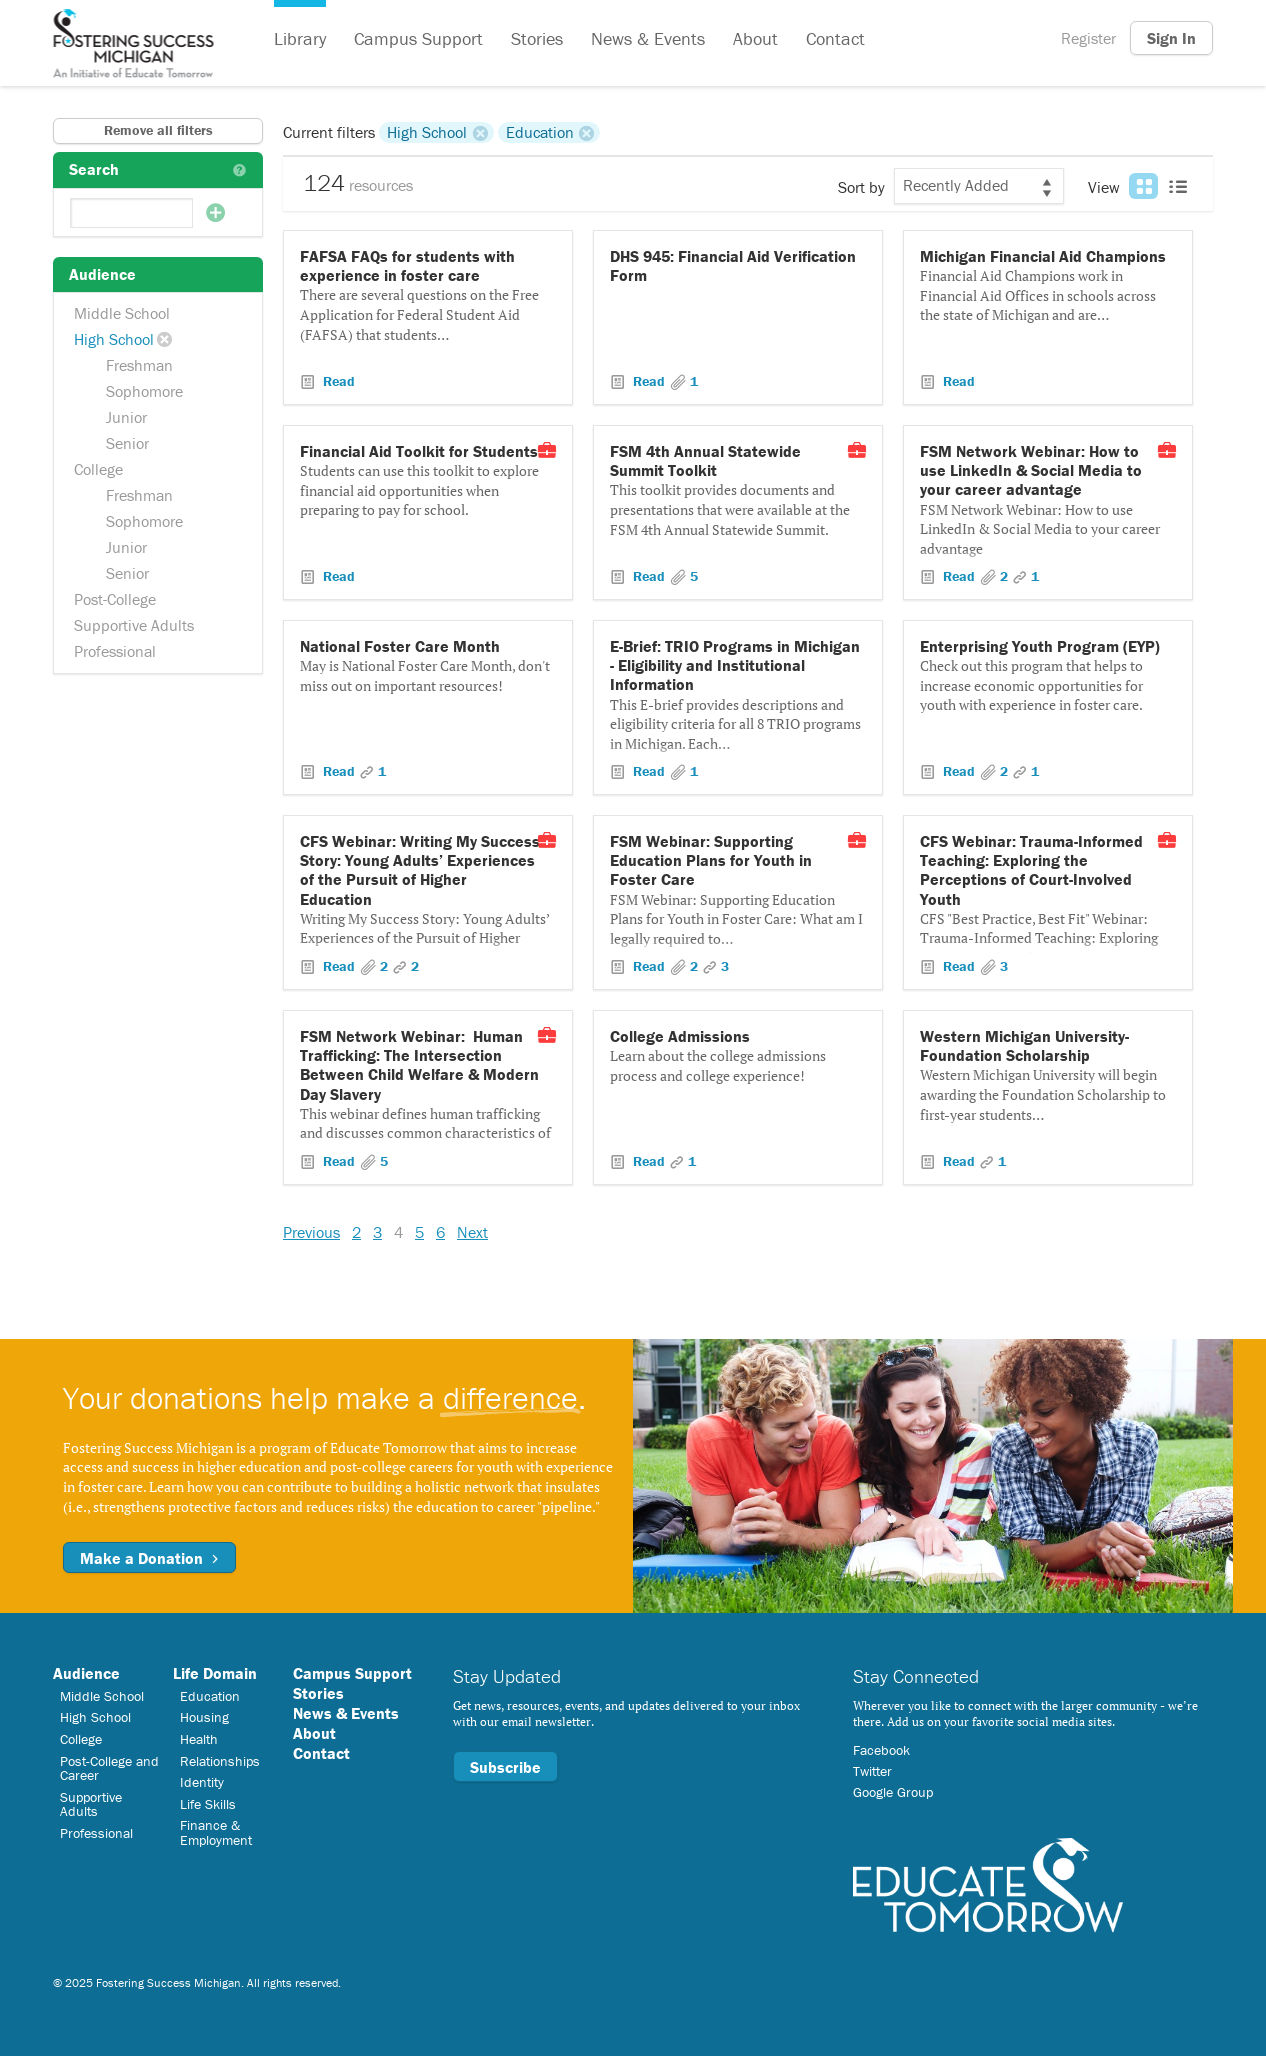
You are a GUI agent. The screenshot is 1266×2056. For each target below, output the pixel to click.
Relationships (220, 1761)
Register (1088, 38)
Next (472, 1232)
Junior (126, 417)
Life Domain (215, 1673)
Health (199, 1739)
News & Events (648, 38)
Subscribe (505, 1767)
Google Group (893, 1792)
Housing (204, 1717)
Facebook (881, 1750)
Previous (311, 1232)
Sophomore (144, 391)
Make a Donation (149, 1558)
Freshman (139, 365)
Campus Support (418, 38)
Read (337, 381)
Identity (202, 1782)
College (98, 469)
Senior (127, 443)
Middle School (122, 313)
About (755, 38)
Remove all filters (158, 130)
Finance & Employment (216, 1832)
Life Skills (208, 1804)
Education (540, 132)
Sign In (1171, 38)
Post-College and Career (109, 1768)
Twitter (872, 1771)
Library (300, 38)
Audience (86, 1673)
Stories (537, 38)
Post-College (115, 599)
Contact (835, 38)
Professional (115, 651)
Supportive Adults (134, 625)
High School (114, 339)
